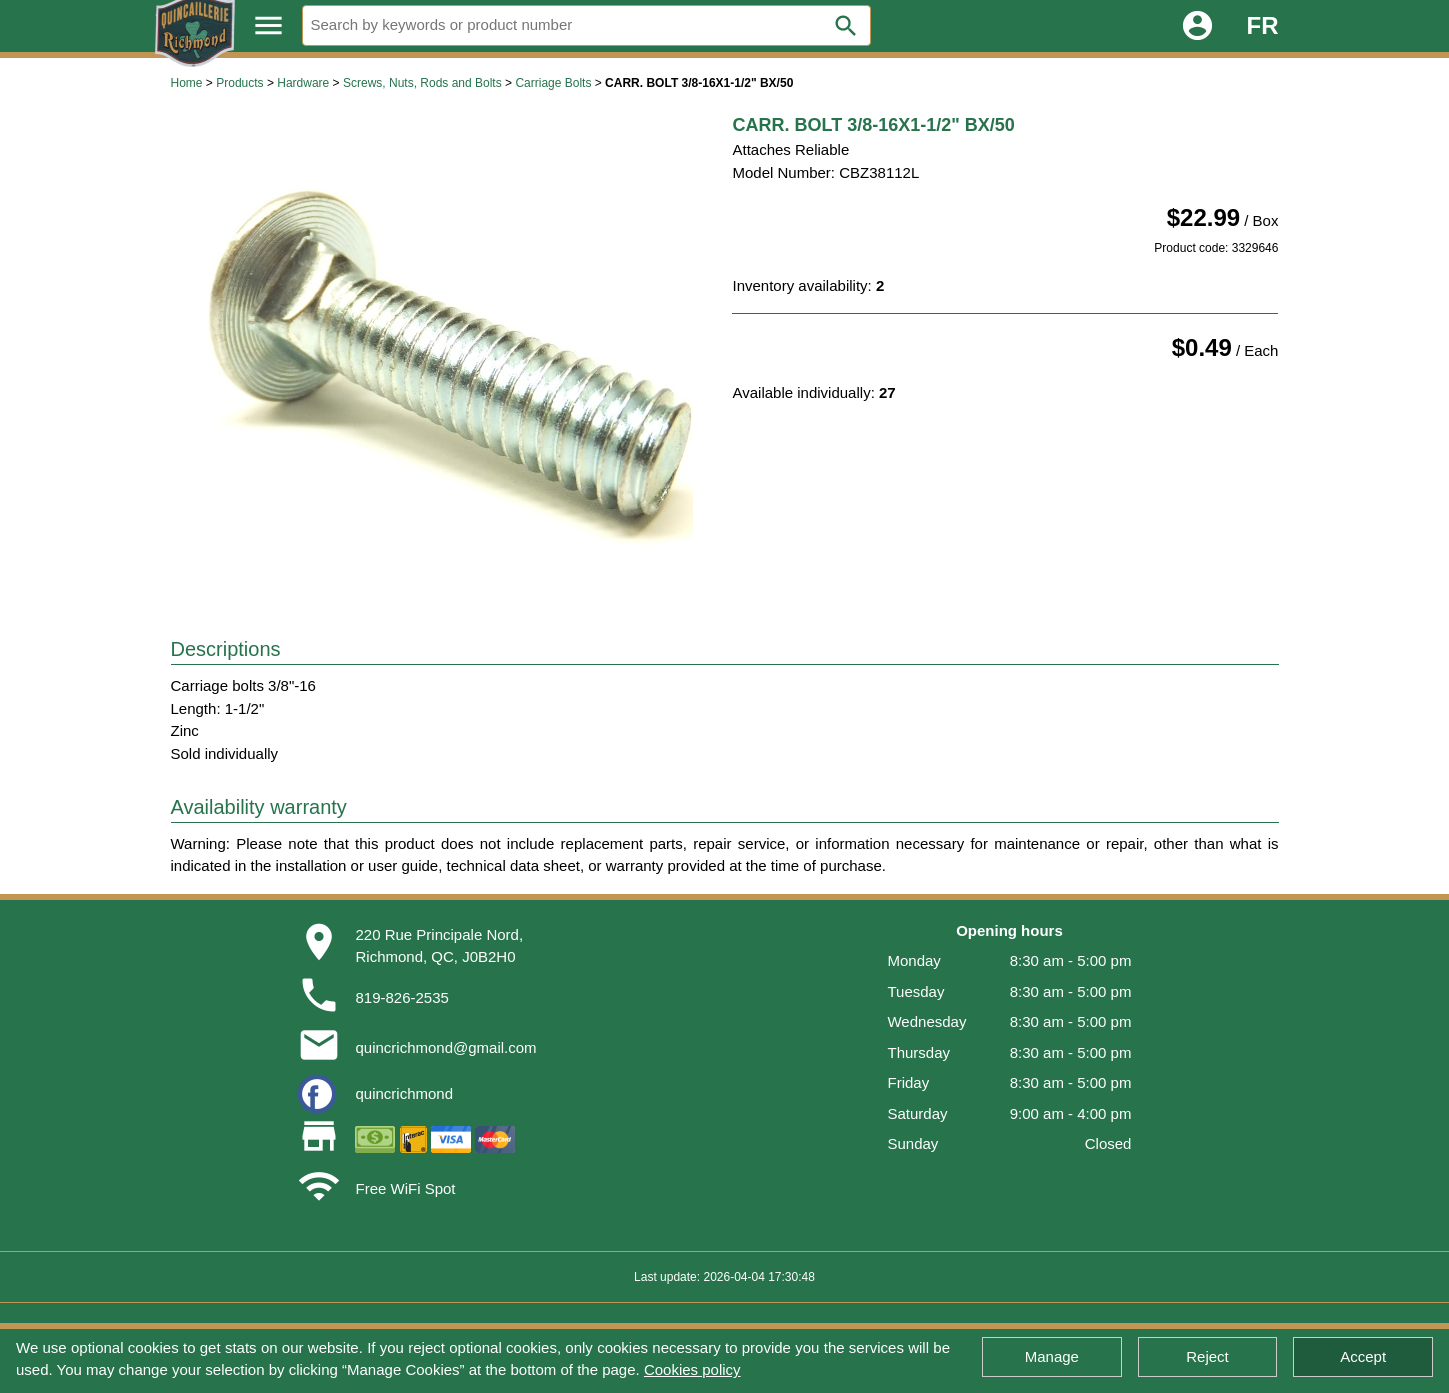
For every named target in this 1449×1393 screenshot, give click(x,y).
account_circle (1197, 25)
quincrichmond (404, 1093)
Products (239, 83)
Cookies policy (692, 1369)
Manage (1052, 1356)
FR (1263, 25)
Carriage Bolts (553, 83)
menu (268, 25)
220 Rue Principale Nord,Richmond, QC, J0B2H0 (439, 946)
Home (187, 83)
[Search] (587, 25)
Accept (1363, 1356)
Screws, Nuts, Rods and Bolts (422, 83)
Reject (1207, 1356)
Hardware (303, 83)
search (846, 26)
